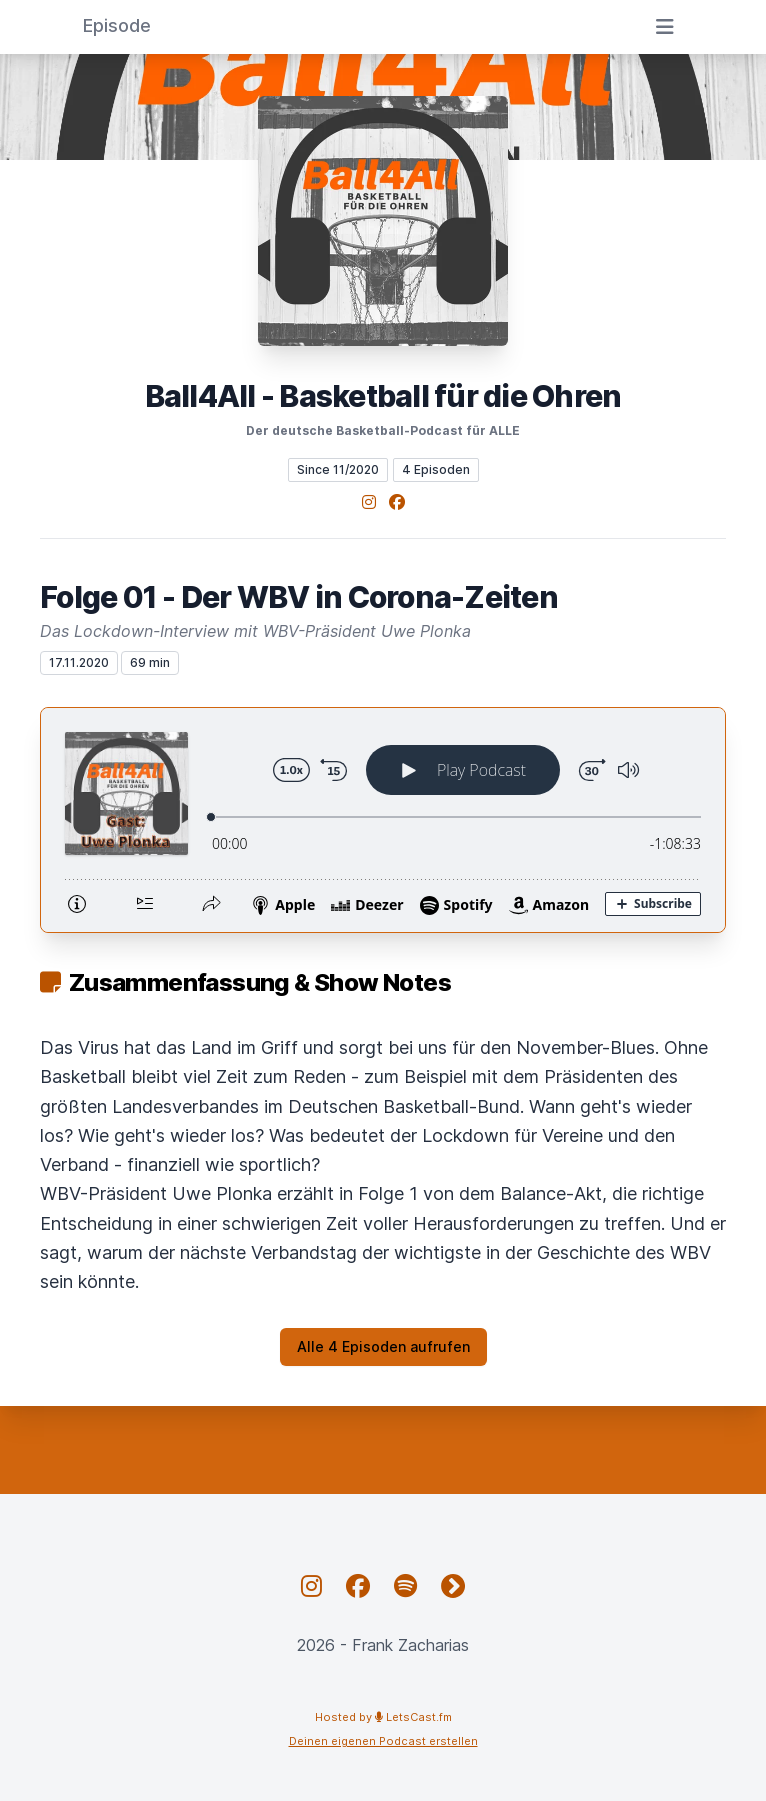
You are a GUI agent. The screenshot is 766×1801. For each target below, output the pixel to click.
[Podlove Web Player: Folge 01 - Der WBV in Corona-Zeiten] (383, 820)
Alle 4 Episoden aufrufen (383, 1346)
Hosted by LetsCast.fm (383, 1717)
